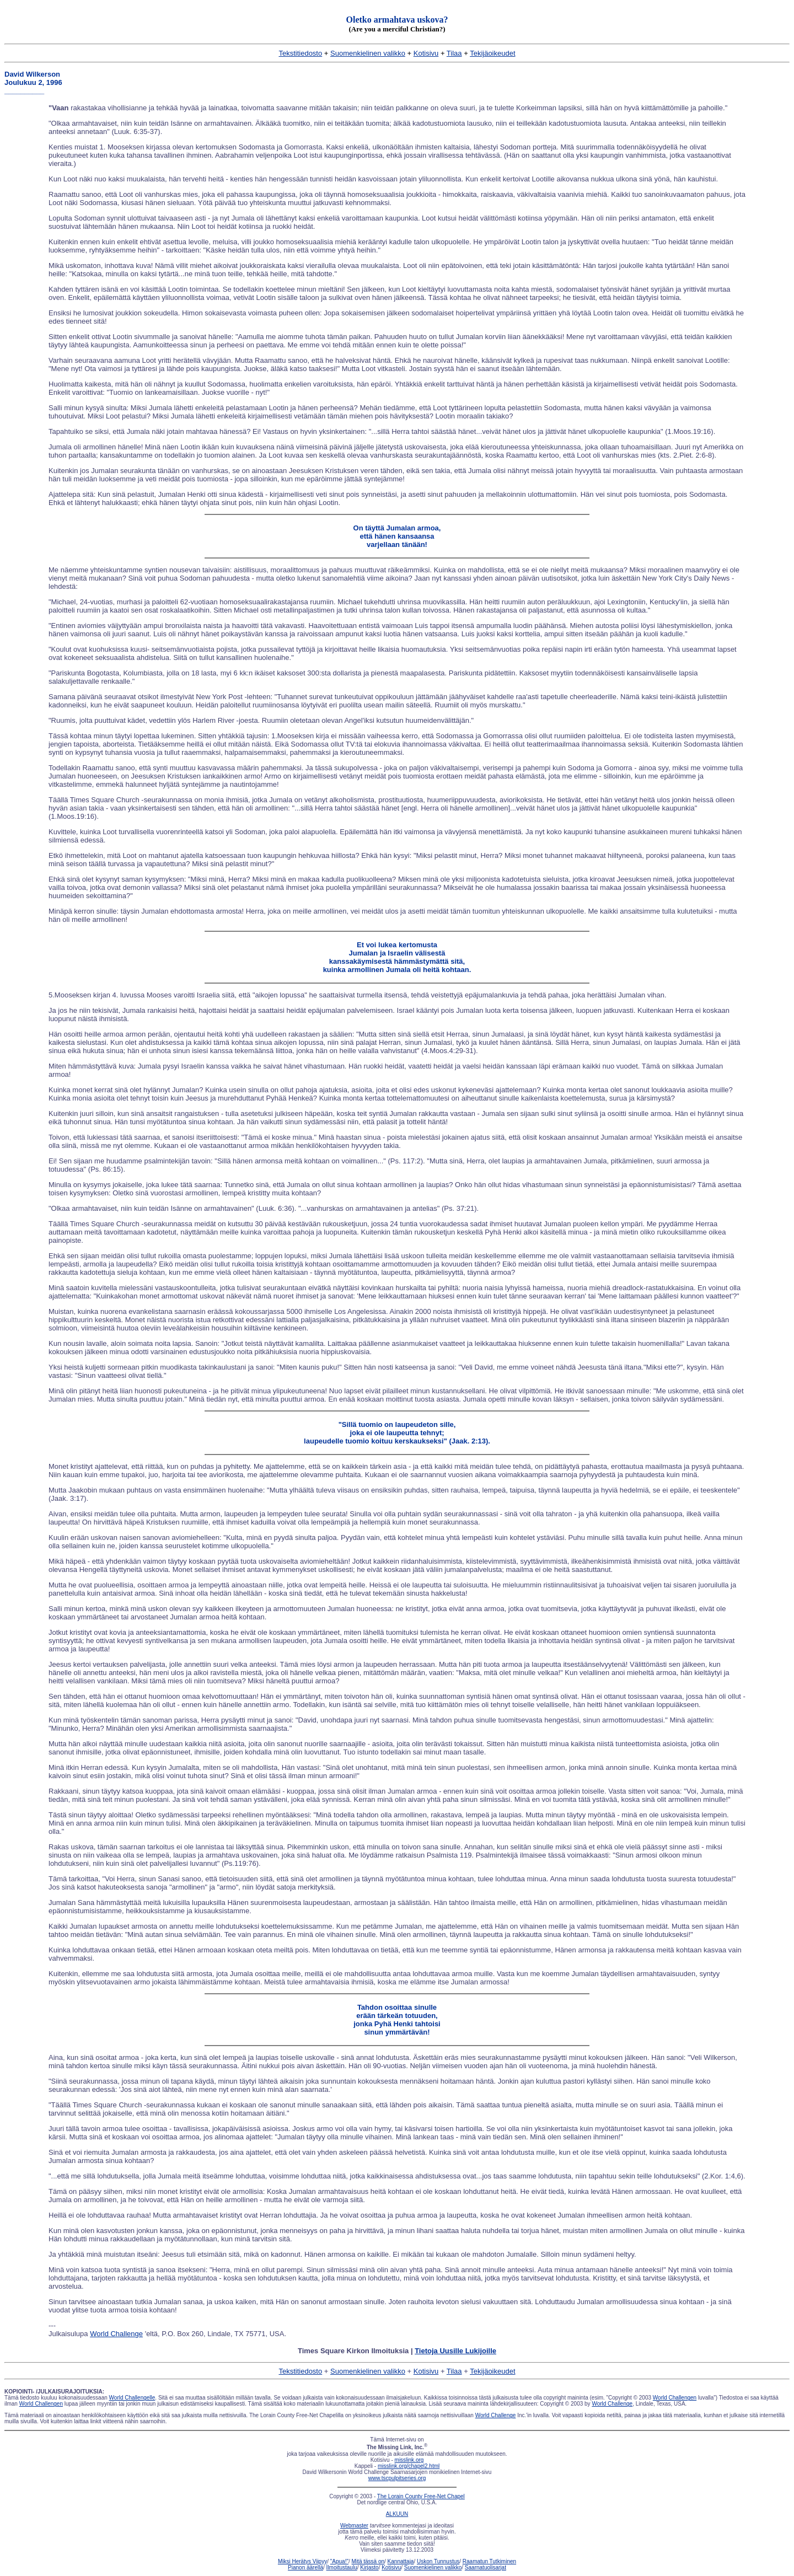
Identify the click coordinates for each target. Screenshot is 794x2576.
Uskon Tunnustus (438, 2561)
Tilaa (454, 53)
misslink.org (409, 2460)
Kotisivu (426, 53)
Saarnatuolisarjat (485, 2567)
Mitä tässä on (368, 2561)
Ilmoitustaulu (341, 2567)
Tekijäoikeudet (492, 53)
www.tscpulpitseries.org (397, 2478)
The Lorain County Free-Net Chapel (421, 2496)
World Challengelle (132, 2398)
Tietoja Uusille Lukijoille (455, 2351)
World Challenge (116, 2334)
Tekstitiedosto (300, 53)
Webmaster (354, 2526)
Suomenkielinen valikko (367, 53)
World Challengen (674, 2398)
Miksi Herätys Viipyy (302, 2561)
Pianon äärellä (305, 2567)
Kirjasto (369, 2567)
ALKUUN (397, 2514)
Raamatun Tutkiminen (489, 2561)
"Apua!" (339, 2561)
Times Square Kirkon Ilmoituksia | (397, 2351)
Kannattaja (401, 2561)
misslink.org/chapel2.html (408, 2466)
